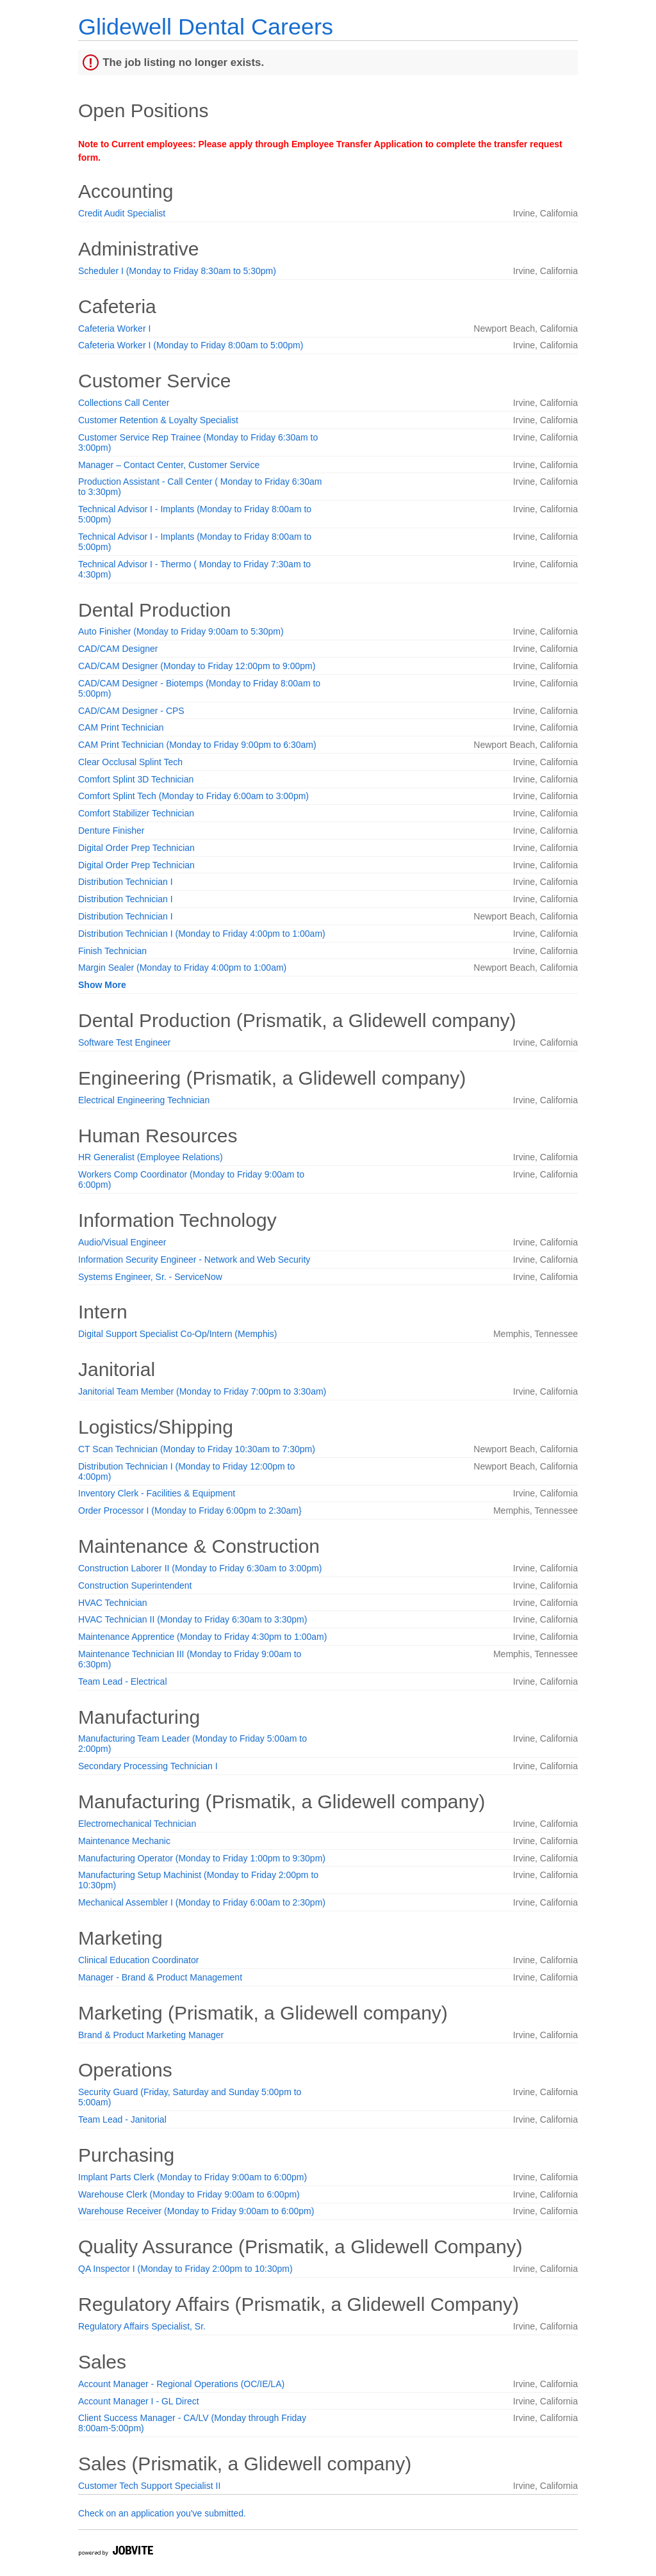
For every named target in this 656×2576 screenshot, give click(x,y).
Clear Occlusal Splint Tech (130, 762)
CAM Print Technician (121, 727)
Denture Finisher (111, 830)
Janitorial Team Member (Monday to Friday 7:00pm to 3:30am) (202, 1391)
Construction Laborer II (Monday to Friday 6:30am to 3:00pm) (200, 1568)
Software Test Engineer (124, 1042)
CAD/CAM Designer (118, 649)
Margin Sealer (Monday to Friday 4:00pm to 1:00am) (182, 967)
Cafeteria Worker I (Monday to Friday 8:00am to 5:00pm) (190, 345)
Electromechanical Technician (137, 1824)
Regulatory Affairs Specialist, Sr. (142, 2326)
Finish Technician (112, 951)
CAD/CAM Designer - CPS (131, 711)
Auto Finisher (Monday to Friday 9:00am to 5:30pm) (181, 631)
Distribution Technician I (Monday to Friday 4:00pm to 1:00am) (201, 933)
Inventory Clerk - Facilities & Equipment (156, 1493)
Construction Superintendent (135, 1585)
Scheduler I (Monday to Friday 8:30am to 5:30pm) (177, 271)
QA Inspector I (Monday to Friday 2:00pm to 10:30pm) (185, 2269)
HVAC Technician (112, 1603)
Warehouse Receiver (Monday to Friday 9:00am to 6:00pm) (196, 2211)
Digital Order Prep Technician (136, 848)
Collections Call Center (123, 403)
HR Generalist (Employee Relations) (150, 1157)
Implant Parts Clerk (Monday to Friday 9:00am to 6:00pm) (192, 2177)
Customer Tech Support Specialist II (149, 2486)
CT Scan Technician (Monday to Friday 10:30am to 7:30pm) (196, 1449)
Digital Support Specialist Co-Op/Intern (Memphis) (177, 1334)
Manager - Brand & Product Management (160, 1977)
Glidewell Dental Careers (205, 26)
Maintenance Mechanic (124, 1841)
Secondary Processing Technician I (148, 1766)
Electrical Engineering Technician (143, 1100)
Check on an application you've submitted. (162, 2513)
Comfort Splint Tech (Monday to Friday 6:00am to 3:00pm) (193, 796)
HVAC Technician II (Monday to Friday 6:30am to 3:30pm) (192, 1619)
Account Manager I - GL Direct (138, 2401)
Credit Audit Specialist (121, 213)
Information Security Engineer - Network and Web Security (194, 1259)
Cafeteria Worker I (114, 328)
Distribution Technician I (125, 882)
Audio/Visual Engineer (122, 1242)
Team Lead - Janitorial (122, 2119)
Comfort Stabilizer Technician (136, 813)
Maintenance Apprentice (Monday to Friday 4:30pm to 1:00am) (202, 1637)
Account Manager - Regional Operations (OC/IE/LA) (181, 2384)
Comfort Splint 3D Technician (135, 779)
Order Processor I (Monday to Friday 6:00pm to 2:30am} (190, 1510)
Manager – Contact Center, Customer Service (168, 465)
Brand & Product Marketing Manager (151, 2035)
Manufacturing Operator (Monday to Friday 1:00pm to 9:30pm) (201, 1858)
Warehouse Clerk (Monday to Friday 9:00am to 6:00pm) (189, 2194)
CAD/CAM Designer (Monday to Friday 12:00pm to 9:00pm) (196, 666)
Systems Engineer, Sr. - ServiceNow (150, 1277)
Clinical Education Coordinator (138, 1960)
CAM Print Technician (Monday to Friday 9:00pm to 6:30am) (197, 745)
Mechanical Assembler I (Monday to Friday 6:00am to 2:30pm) (201, 1902)
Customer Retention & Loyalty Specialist (158, 420)
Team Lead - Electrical (122, 1681)
